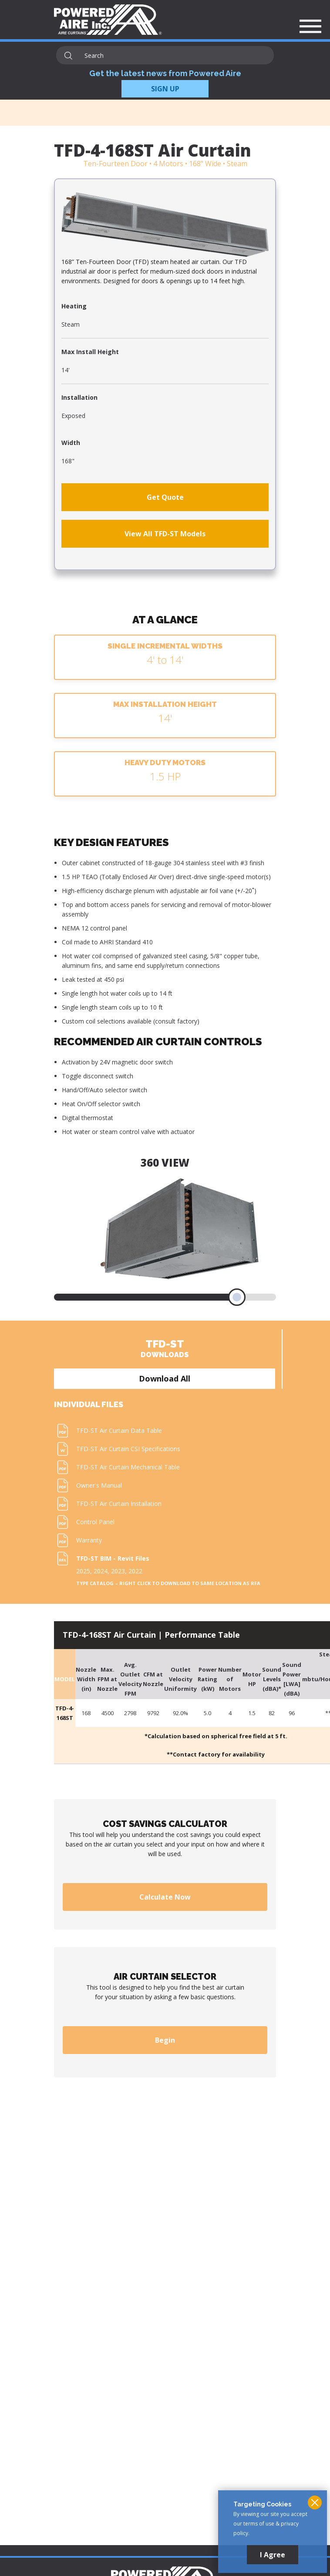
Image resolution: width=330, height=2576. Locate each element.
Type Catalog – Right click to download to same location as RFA (168, 1583)
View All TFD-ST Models (165, 534)
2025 (83, 1571)
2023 (118, 1571)
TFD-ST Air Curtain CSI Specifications (128, 1449)
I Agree (272, 2554)
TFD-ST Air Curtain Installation (119, 1503)
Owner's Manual (99, 1485)
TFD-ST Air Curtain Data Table (119, 1430)
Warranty (89, 1540)
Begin (165, 2040)
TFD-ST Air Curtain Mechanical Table (128, 1467)
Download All (164, 1378)
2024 (101, 1571)
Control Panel (95, 1522)
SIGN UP (165, 89)
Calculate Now (165, 1897)
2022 (135, 1571)
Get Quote (165, 497)
